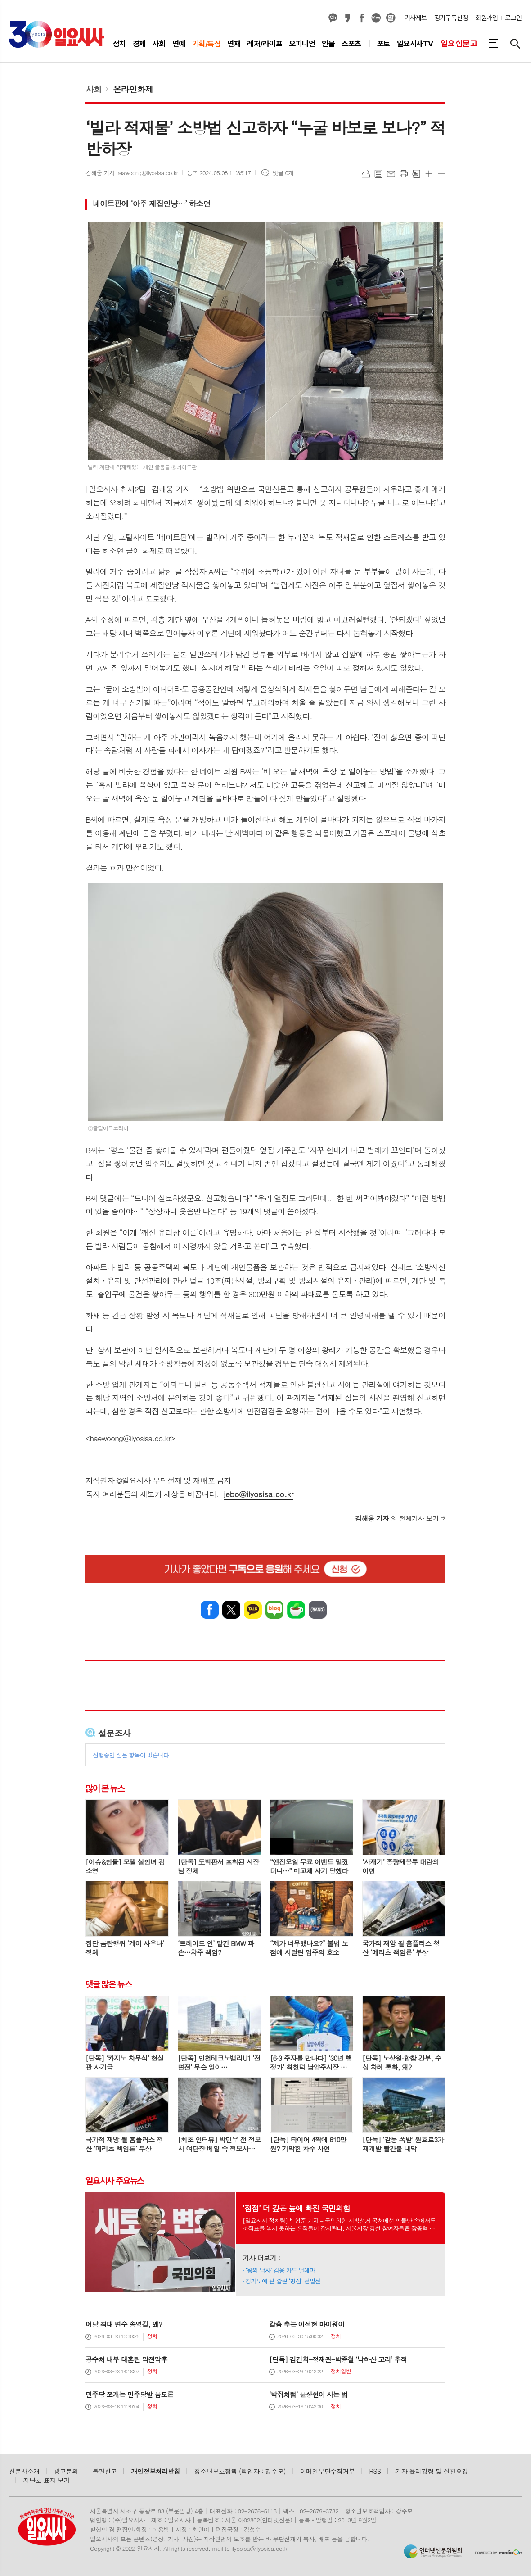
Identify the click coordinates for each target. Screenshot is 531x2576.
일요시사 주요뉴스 (115, 2180)
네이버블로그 (376, 18)
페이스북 (362, 18)
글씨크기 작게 (441, 174)
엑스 (231, 1610)
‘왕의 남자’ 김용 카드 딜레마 (280, 2270)
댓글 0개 (282, 172)
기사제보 (416, 18)
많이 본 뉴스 (105, 1788)
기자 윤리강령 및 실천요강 (431, 2471)
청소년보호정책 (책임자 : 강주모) (240, 2471)
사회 (94, 89)
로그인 (513, 18)
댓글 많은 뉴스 (108, 1984)
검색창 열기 (515, 43)
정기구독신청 (451, 18)
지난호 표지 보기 (46, 2480)
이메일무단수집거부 (327, 2471)
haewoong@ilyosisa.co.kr (130, 1438)
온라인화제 (133, 89)
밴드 (318, 1610)
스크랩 (416, 174)
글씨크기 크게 (429, 174)
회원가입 (486, 18)
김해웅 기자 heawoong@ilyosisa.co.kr (132, 172)
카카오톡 (253, 1610)
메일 (391, 174)
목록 (378, 174)
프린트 (404, 174)
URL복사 (366, 174)
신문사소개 (24, 2471)
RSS (375, 2471)
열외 (390, 18)
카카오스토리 (347, 18)
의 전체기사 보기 (397, 1518)
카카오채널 (333, 18)
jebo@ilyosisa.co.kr (258, 1494)
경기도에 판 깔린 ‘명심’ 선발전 (283, 2281)
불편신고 (104, 2471)
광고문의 (66, 2471)
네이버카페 (296, 1610)
